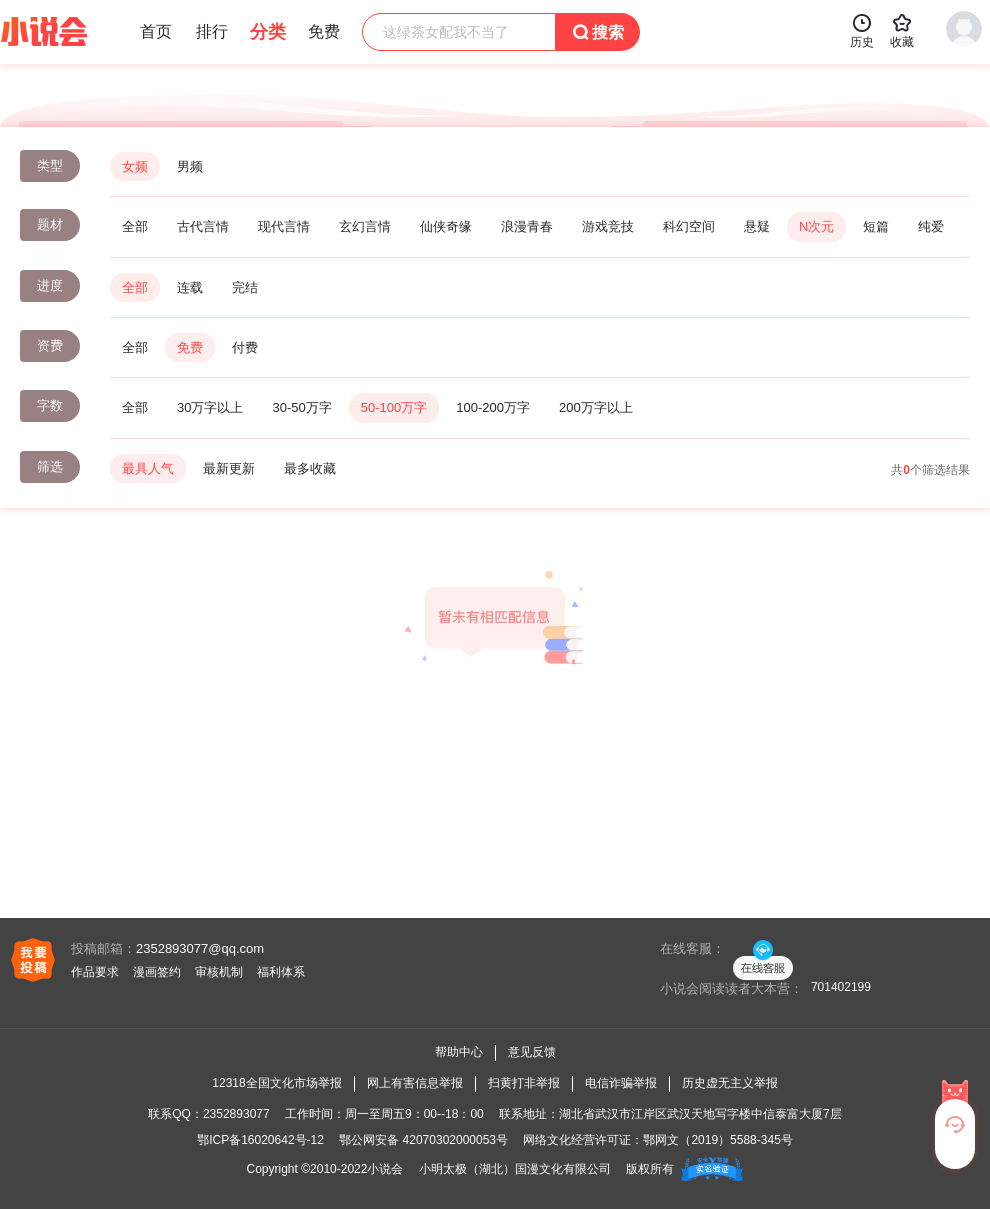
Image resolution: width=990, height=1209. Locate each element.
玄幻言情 (365, 226)
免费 (190, 347)
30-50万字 (301, 407)
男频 (190, 166)
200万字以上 (596, 407)
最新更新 (229, 468)
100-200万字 (493, 407)
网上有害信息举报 (415, 1083)
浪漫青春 (527, 226)
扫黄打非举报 (524, 1083)
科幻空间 (689, 226)
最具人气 (148, 468)
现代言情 (284, 226)
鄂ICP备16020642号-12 (260, 1140)
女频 (135, 166)
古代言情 (203, 226)
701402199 (841, 987)
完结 (245, 287)
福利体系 (281, 972)
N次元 (816, 226)
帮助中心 (459, 1052)
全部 (135, 226)
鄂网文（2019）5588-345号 (717, 1140)
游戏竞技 (608, 226)
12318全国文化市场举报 (276, 1083)
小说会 (385, 1169)
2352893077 (236, 1114)
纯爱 (931, 226)
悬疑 (757, 226)
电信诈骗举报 (621, 1083)
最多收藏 (310, 468)
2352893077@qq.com (200, 948)
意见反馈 (532, 1052)
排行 (212, 31)
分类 (268, 32)
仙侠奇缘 (446, 226)
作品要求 (95, 972)
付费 (245, 347)
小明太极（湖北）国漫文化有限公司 (515, 1169)
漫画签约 (157, 972)
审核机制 (219, 972)
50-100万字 (394, 407)
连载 (190, 287)
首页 (156, 31)
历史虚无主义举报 (730, 1083)
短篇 (876, 226)
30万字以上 (210, 407)
